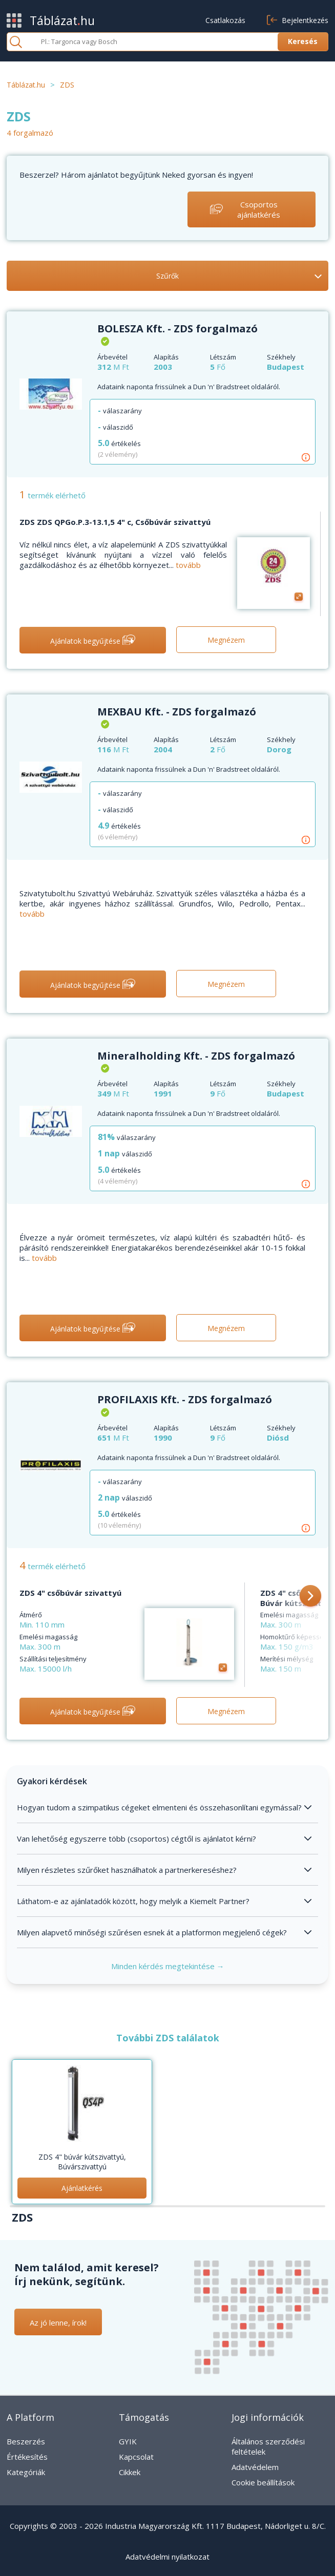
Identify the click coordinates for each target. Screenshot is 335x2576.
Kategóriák (26, 2472)
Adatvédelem (255, 2467)
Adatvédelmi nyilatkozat (167, 2556)
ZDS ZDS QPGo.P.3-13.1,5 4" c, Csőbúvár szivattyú (115, 522)
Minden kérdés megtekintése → (167, 1966)
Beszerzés (26, 2441)
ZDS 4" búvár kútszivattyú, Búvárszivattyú (82, 2161)
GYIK (128, 2441)
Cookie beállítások (263, 2482)
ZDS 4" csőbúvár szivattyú (70, 1593)
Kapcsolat (136, 2457)
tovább (188, 565)
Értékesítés (27, 2457)
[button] (310, 1597)
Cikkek (129, 2472)
